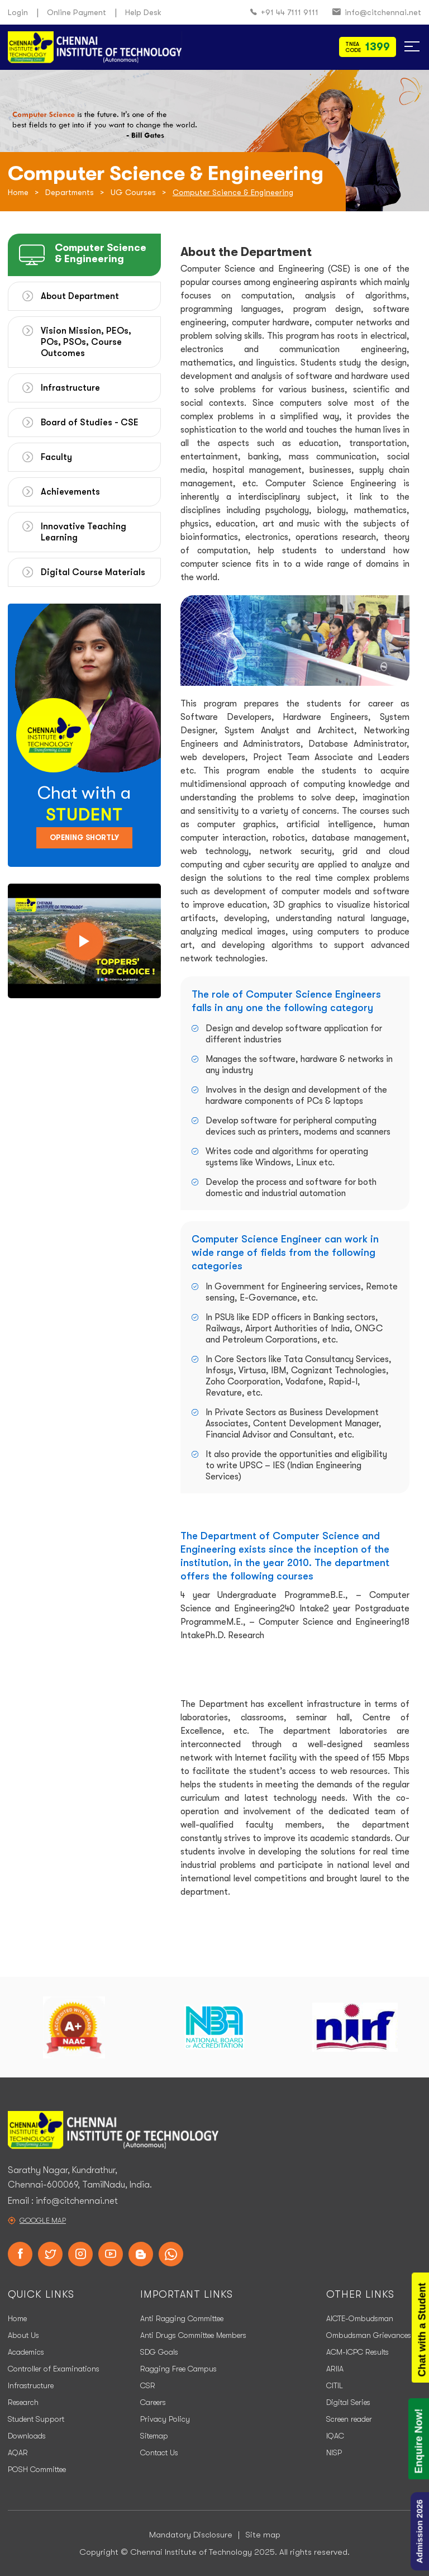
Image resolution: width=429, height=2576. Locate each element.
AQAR (18, 2452)
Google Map (43, 2220)
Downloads (27, 2435)
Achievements (70, 492)
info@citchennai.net (376, 12)
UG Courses (133, 192)
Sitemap (154, 2435)
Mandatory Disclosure (190, 2535)
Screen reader (349, 2418)
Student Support (36, 2418)
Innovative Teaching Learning (83, 532)
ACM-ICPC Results (357, 2351)
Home (18, 192)
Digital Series (348, 2402)
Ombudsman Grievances (368, 2335)
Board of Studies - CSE (90, 423)
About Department (80, 296)
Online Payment (76, 12)
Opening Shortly (84, 837)
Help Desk (143, 12)
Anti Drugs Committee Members (193, 2335)
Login (18, 12)
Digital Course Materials (93, 572)
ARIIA (335, 2368)
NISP (334, 2452)
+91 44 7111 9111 (284, 12)
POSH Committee (37, 2469)
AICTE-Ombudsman (359, 2318)
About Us (23, 2335)
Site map (262, 2535)
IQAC (335, 2435)
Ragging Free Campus (178, 2368)
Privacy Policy (165, 2418)
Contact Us (159, 2452)
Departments (69, 192)
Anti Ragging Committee (181, 2318)
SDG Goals (159, 2351)
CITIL (334, 2385)
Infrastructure (70, 388)
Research (23, 2402)
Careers (153, 2402)
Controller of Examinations (53, 2368)
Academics (26, 2351)
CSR (147, 2385)
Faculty (56, 457)
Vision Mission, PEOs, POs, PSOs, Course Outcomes (86, 342)
